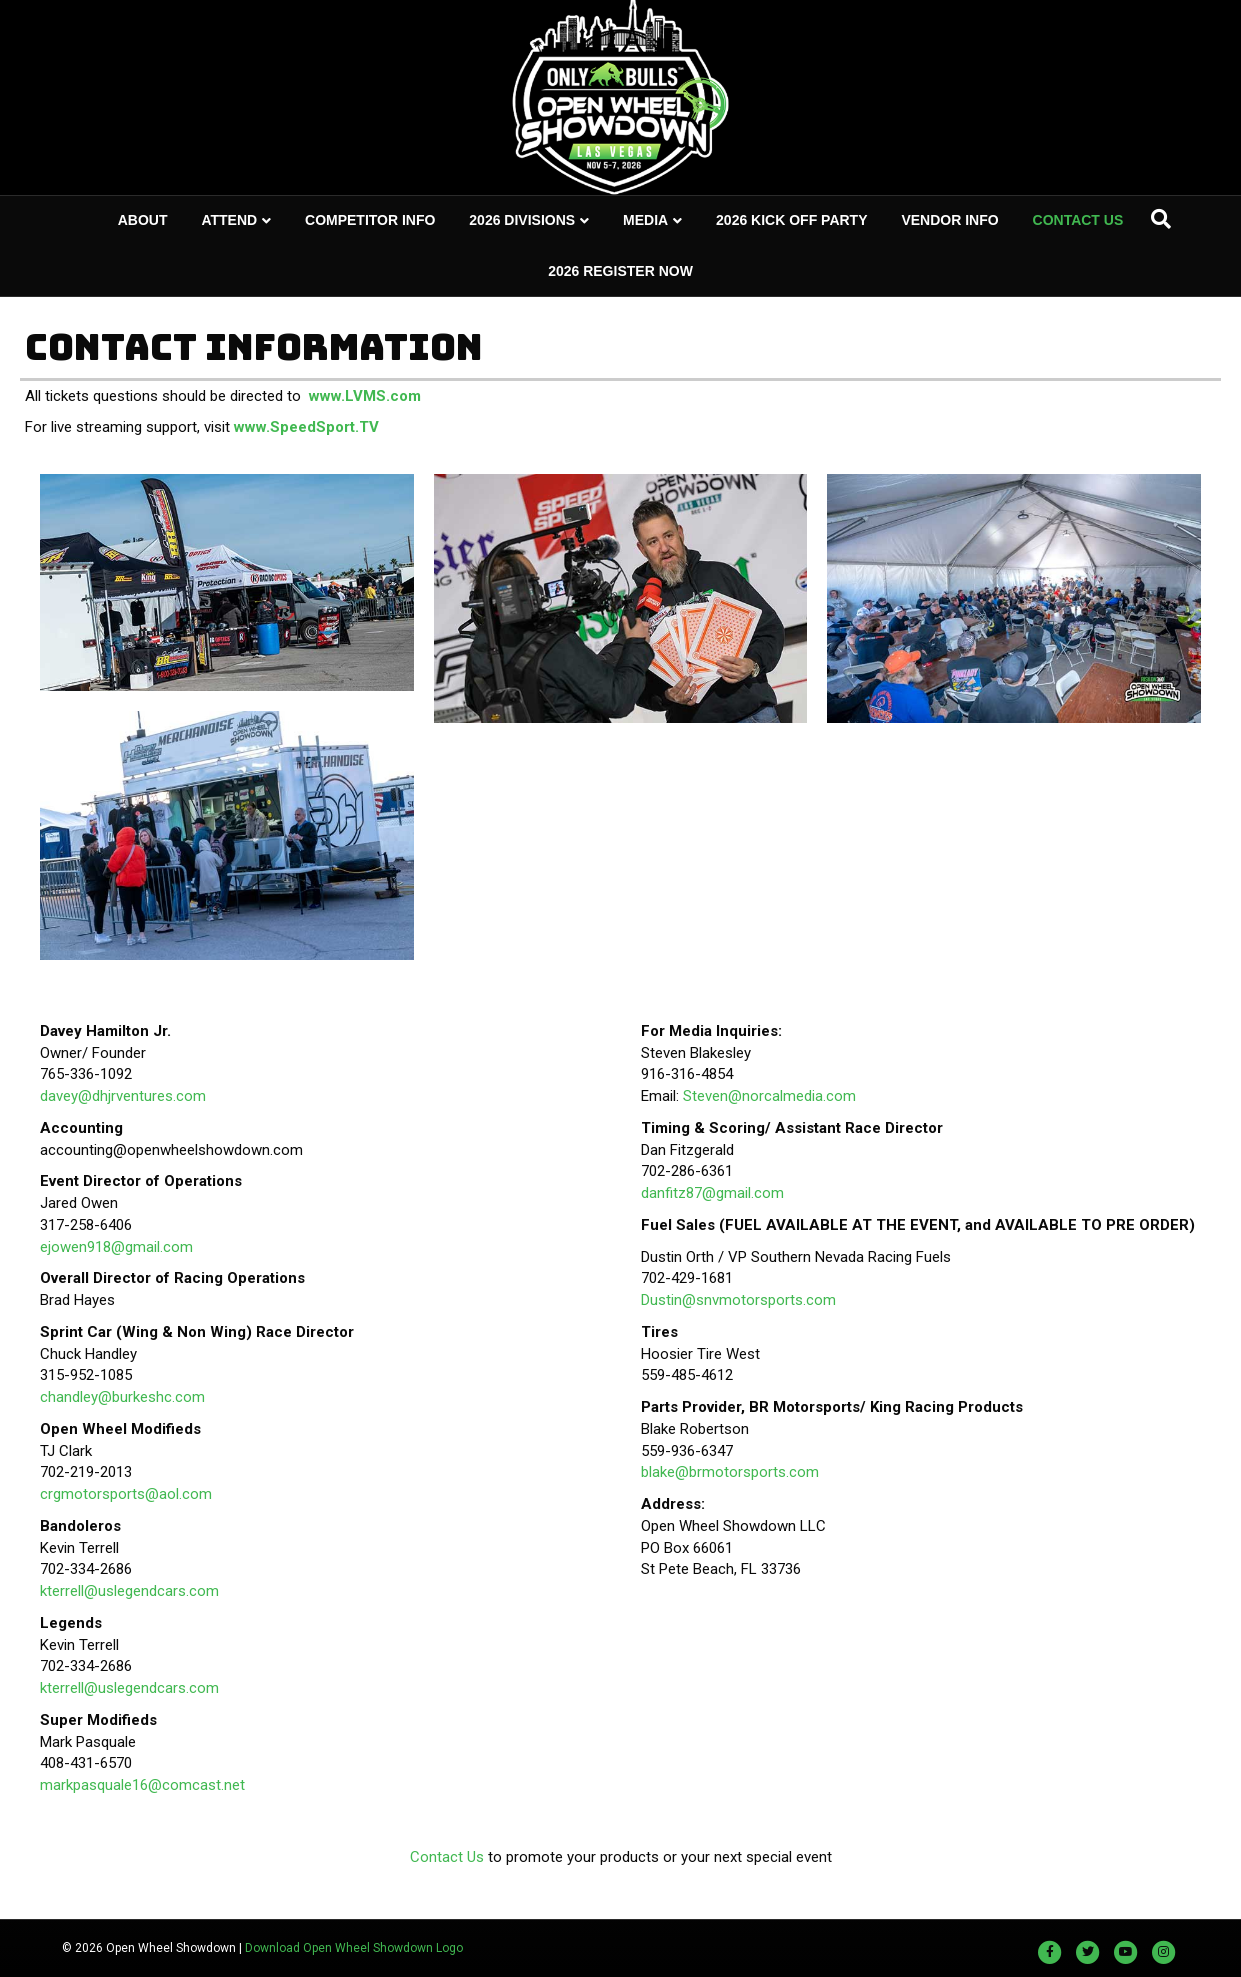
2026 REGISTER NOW (620, 271)
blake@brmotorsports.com (730, 1472)
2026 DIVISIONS (522, 220)
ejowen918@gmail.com (116, 1247)
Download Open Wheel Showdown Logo (354, 1948)
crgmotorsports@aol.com (126, 1494)
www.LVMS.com (365, 396)
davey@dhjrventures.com (123, 1096)
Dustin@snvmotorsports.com (738, 1300)
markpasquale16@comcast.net (142, 1785)
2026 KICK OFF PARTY (791, 220)
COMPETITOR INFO (370, 220)
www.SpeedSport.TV (306, 427)
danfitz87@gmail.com (712, 1193)
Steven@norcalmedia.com (769, 1096)
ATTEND (229, 220)
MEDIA (645, 220)
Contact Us (447, 1857)
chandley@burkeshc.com (122, 1397)
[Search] (1161, 219)
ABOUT (143, 220)
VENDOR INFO (949, 220)
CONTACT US (1078, 220)
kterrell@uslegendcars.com (129, 1591)
